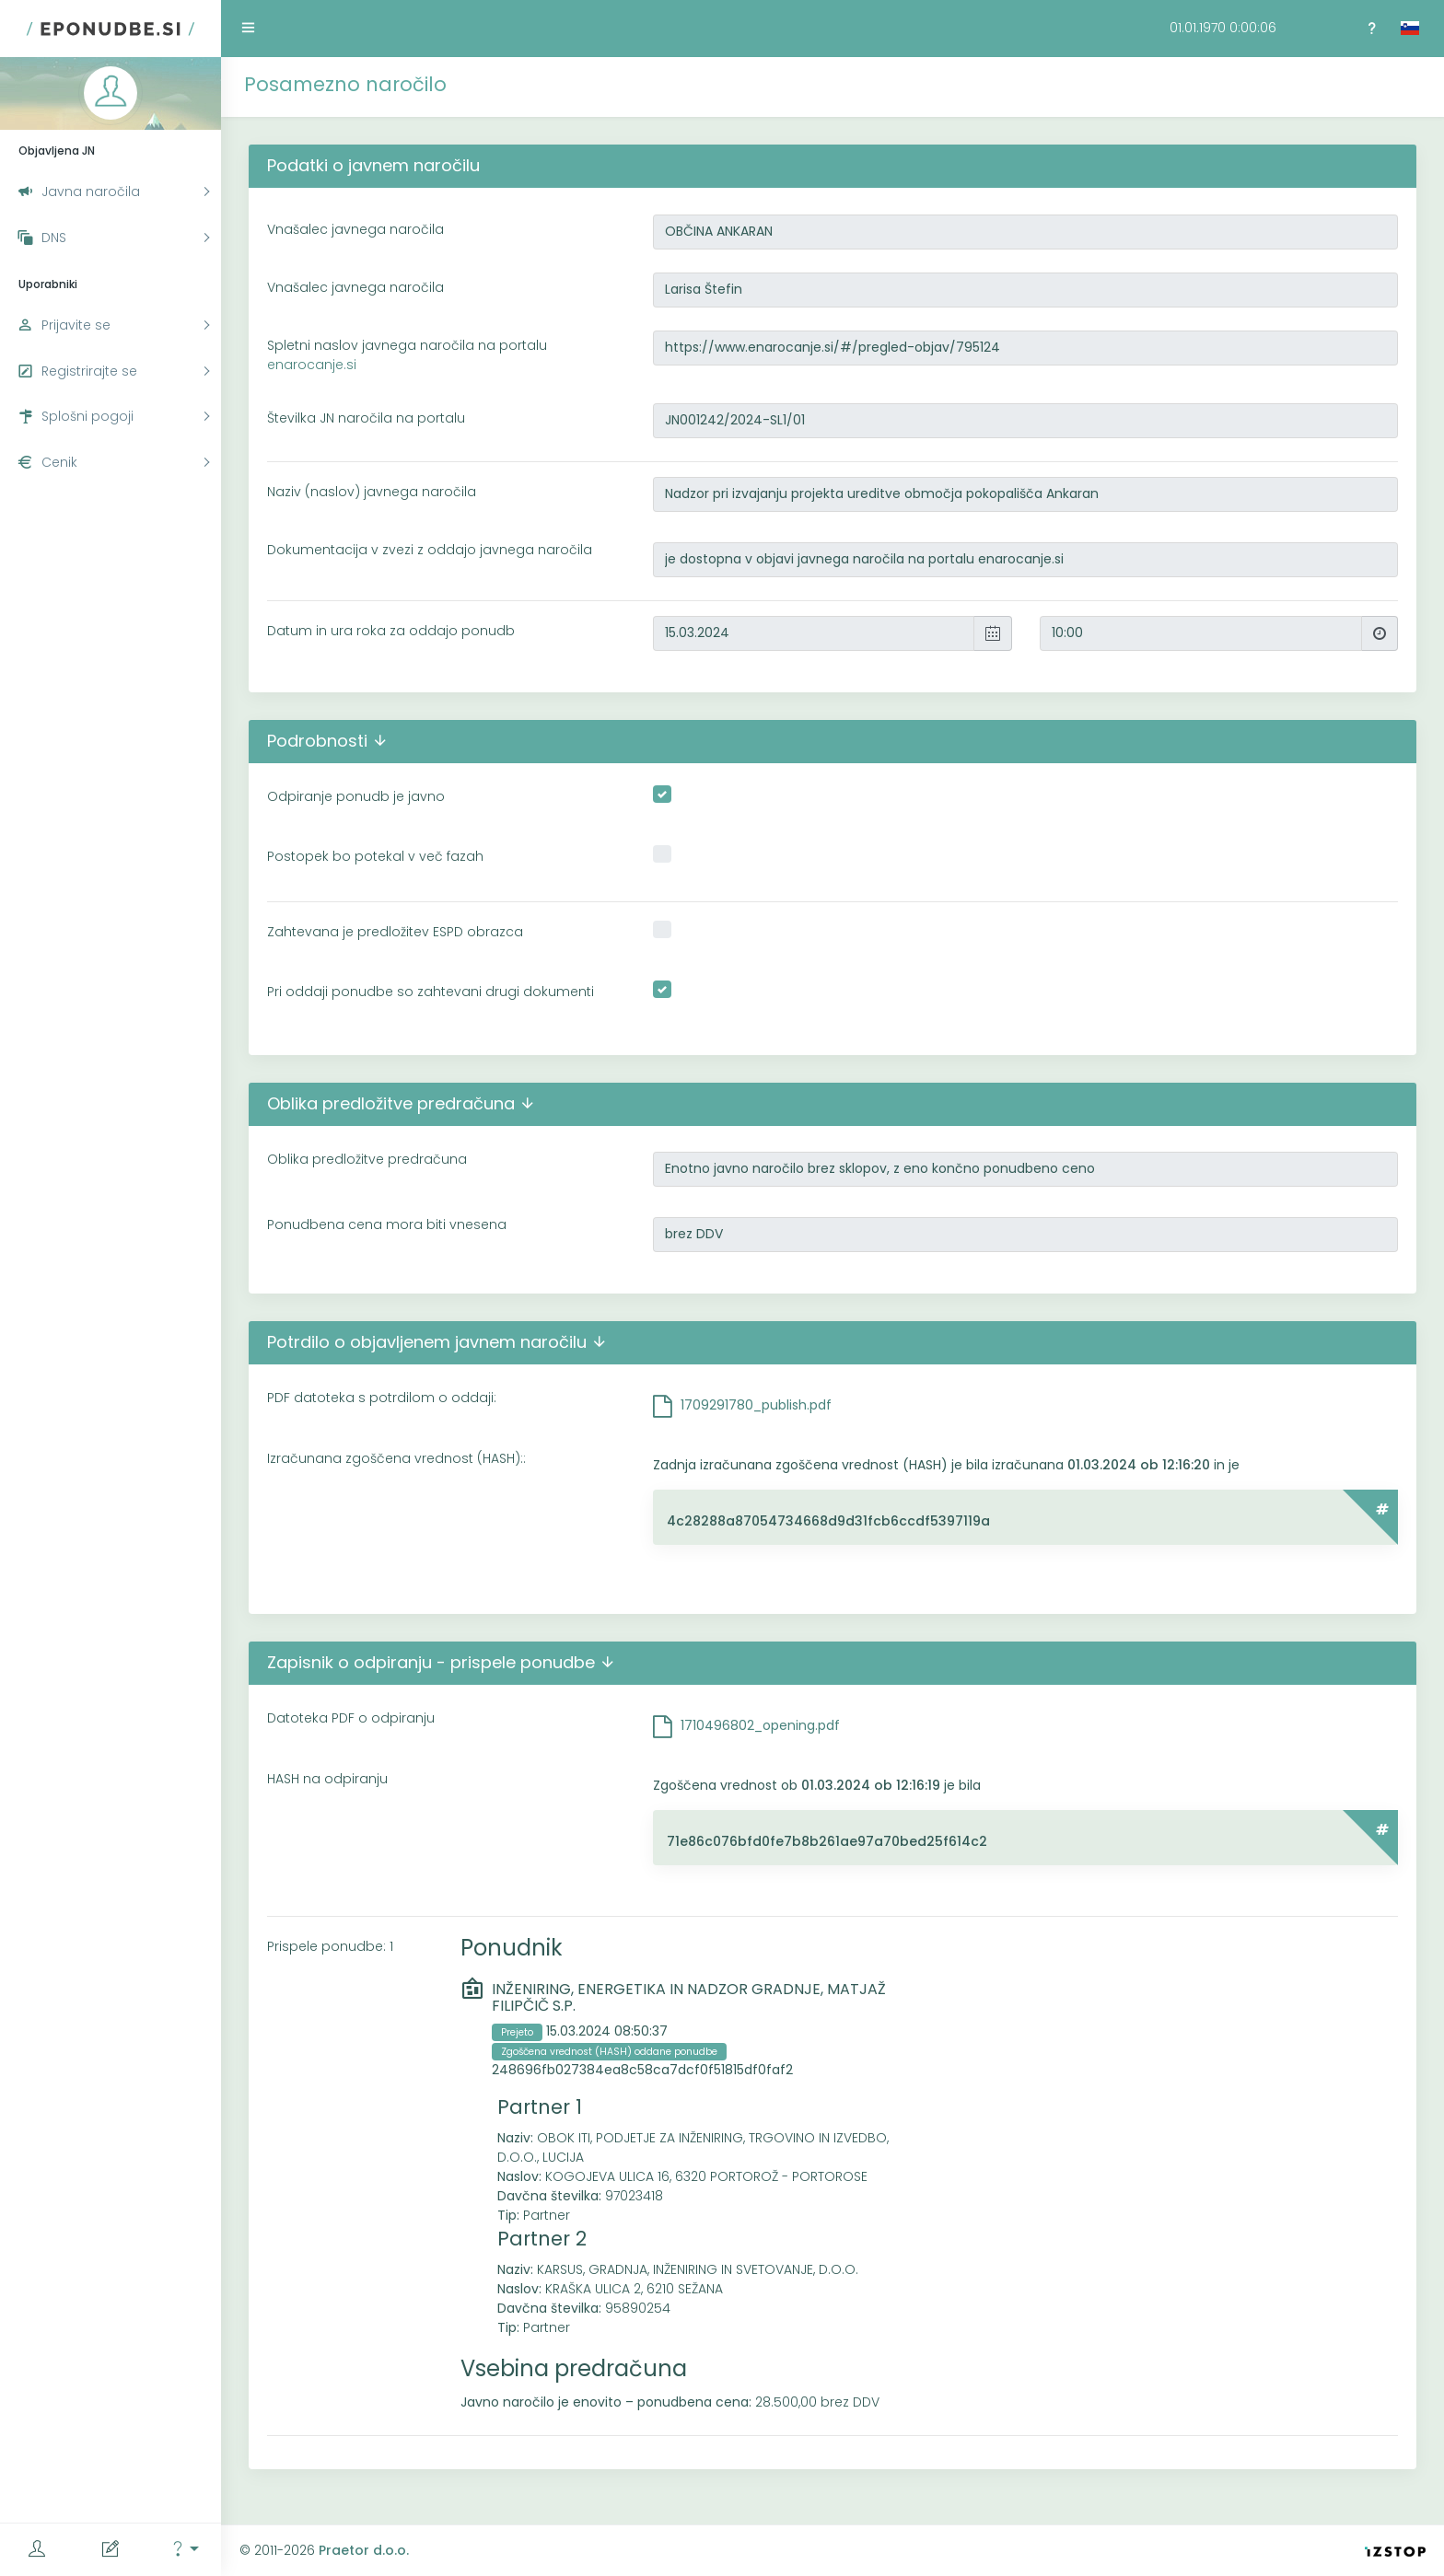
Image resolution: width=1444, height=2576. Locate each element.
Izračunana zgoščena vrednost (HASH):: (396, 1458)
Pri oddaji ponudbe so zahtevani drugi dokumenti (430, 991)
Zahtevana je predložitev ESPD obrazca (395, 931)
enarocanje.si (311, 364)
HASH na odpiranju (327, 1779)
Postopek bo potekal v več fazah (375, 856)
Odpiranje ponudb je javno (356, 796)
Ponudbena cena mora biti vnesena (387, 1224)
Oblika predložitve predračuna (367, 1159)
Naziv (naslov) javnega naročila (371, 491)
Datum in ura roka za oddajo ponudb (391, 630)
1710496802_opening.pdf (760, 1725)
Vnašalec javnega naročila (355, 229)
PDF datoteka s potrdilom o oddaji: (381, 1397)
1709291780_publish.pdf (756, 1405)
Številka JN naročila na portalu (366, 418)
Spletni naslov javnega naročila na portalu (407, 355)
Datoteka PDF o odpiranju (351, 1718)
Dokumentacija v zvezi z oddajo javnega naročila (429, 549)
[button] (184, 2550)
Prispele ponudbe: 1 (330, 1946)
